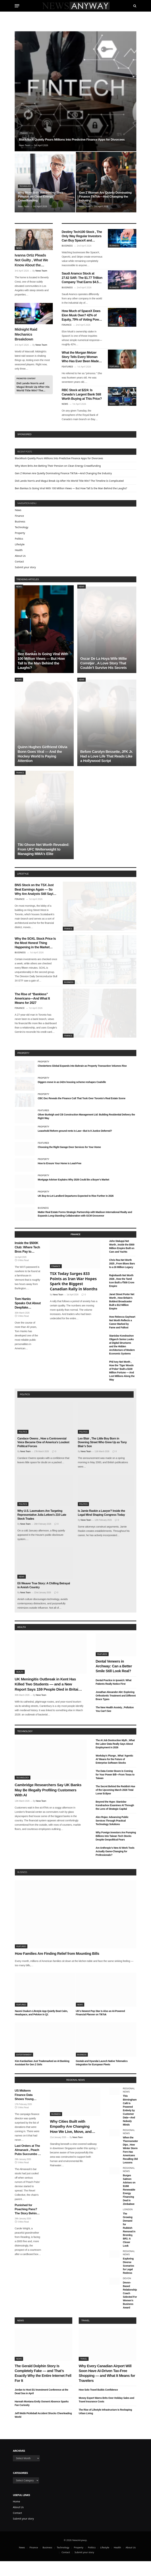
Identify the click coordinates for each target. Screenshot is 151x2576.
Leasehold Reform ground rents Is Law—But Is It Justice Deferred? (75, 1145)
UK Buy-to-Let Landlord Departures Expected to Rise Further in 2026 (76, 1210)
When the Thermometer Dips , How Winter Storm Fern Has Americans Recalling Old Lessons (130, 2165)
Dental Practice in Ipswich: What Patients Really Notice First (113, 1696)
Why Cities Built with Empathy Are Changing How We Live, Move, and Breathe (71, 2141)
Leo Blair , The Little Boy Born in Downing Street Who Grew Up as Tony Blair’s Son (102, 1457)
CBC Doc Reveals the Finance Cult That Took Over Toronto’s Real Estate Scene (81, 1113)
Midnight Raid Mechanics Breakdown (26, 334)
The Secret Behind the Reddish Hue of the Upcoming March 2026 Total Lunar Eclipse (115, 1805)
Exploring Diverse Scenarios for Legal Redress (128, 2280)
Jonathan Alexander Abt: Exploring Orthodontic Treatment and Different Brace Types (116, 1710)
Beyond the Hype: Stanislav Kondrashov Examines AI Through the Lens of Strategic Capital (115, 1820)
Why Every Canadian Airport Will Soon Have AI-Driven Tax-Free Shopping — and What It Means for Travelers (107, 2388)
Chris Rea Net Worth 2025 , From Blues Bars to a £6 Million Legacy (122, 1278)
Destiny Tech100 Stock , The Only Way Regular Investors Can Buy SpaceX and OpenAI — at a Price (82, 237)
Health (19, 561)
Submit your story (25, 579)
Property (20, 544)
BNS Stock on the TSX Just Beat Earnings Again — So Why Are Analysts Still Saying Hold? (34, 902)
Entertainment (24, 2069)
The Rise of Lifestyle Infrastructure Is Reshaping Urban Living (105, 2426)
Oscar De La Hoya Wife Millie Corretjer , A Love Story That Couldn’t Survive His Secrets (103, 674)
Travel (85, 2335)
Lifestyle (85, 186)
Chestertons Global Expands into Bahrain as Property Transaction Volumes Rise (82, 1080)
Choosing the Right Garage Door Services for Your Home (69, 1161)
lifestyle (23, 885)
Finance (24, 133)
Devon (127, 2293)
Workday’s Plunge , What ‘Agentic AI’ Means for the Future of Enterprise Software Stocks (114, 1774)
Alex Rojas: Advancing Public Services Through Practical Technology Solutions (112, 1835)
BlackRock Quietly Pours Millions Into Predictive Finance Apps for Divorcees (74, 139)
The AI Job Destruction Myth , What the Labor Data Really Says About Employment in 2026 (115, 1758)
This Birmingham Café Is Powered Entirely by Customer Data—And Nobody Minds (130, 2125)
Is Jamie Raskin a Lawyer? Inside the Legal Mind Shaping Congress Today (101, 1527)
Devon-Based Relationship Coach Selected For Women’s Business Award (130, 2310)
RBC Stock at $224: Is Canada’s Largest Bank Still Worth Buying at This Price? (81, 405)
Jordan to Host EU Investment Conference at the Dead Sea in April (41, 2406)
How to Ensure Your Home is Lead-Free (59, 1178)
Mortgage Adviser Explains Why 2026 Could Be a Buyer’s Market (73, 1194)
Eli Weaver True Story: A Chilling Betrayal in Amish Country (43, 1599)
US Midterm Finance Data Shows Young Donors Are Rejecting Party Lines (25, 2110)
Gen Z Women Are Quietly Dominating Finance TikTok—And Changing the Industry (103, 196)
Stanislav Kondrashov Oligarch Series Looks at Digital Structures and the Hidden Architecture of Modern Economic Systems (122, 1359)
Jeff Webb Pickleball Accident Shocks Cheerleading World (43, 2429)
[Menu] (17, 6)
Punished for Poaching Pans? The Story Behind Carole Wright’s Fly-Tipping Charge (28, 2224)
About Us (20, 567)
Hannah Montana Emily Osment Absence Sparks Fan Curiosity (42, 2418)
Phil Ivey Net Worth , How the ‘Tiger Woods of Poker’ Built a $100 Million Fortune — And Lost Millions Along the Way (122, 1385)
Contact (19, 573)
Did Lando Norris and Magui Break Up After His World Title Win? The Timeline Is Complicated (33, 386)
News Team (24, 145)
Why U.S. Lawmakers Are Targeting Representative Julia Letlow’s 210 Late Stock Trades (41, 1529)
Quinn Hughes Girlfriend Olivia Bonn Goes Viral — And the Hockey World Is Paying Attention (42, 765)
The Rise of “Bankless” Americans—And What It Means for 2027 (36, 1013)
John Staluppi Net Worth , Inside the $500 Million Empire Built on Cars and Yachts (121, 1261)
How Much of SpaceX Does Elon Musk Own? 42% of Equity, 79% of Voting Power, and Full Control (81, 321)
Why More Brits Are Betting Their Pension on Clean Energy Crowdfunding (41, 196)
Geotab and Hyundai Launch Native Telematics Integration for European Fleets (102, 2077)
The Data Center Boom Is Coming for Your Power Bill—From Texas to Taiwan (115, 1789)
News (19, 248)
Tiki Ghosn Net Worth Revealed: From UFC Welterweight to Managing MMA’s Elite (43, 861)
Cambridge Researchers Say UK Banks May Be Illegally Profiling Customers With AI (48, 1805)
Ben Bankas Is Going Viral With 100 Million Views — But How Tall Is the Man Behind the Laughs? (71, 500)
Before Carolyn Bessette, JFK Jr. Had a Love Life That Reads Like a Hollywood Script (106, 767)
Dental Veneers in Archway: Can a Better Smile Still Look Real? (114, 1681)
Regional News (129, 2105)
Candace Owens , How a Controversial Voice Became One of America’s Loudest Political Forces (43, 1457)
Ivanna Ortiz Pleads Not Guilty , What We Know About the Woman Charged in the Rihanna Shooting (32, 260)
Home (16, 2516)
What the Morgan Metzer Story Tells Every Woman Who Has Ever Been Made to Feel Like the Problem (82, 365)
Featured (21, 322)
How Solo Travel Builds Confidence (98, 2404)
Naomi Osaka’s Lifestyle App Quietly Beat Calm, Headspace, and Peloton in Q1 (41, 2027)
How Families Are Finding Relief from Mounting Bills (57, 1968)
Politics (19, 550)
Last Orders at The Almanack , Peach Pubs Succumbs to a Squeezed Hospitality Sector (28, 2165)
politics (25, 1409)
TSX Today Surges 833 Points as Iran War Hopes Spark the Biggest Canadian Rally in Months (73, 1296)
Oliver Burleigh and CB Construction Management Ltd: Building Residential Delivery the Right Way (86, 1131)
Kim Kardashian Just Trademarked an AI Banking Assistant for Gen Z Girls (42, 2077)
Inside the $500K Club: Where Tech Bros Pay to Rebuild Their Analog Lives (26, 1263)
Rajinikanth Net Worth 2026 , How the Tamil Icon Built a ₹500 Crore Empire (121, 1295)
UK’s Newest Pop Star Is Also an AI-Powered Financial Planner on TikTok (100, 2027)
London (128, 2224)
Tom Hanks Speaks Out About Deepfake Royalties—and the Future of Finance (28, 1321)
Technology (25, 186)
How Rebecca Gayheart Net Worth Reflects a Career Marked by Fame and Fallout (122, 1337)
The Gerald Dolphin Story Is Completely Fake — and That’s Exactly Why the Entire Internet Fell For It (43, 2388)
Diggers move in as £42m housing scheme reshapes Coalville (72, 1096)
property (23, 1067)
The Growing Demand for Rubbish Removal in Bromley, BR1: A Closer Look (129, 2244)
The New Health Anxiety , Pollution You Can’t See (115, 1724)
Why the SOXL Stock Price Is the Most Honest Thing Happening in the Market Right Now (35, 957)
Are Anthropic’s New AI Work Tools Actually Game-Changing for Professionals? (115, 1866)
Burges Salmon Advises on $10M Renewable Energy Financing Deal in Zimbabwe (129, 2204)
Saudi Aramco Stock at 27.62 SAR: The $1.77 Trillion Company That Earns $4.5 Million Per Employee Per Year (81, 281)
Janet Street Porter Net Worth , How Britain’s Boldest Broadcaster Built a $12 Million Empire (121, 1316)
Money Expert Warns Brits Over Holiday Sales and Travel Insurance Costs (106, 2414)
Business (114, 246)
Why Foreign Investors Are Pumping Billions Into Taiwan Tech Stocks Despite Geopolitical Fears (116, 1851)
